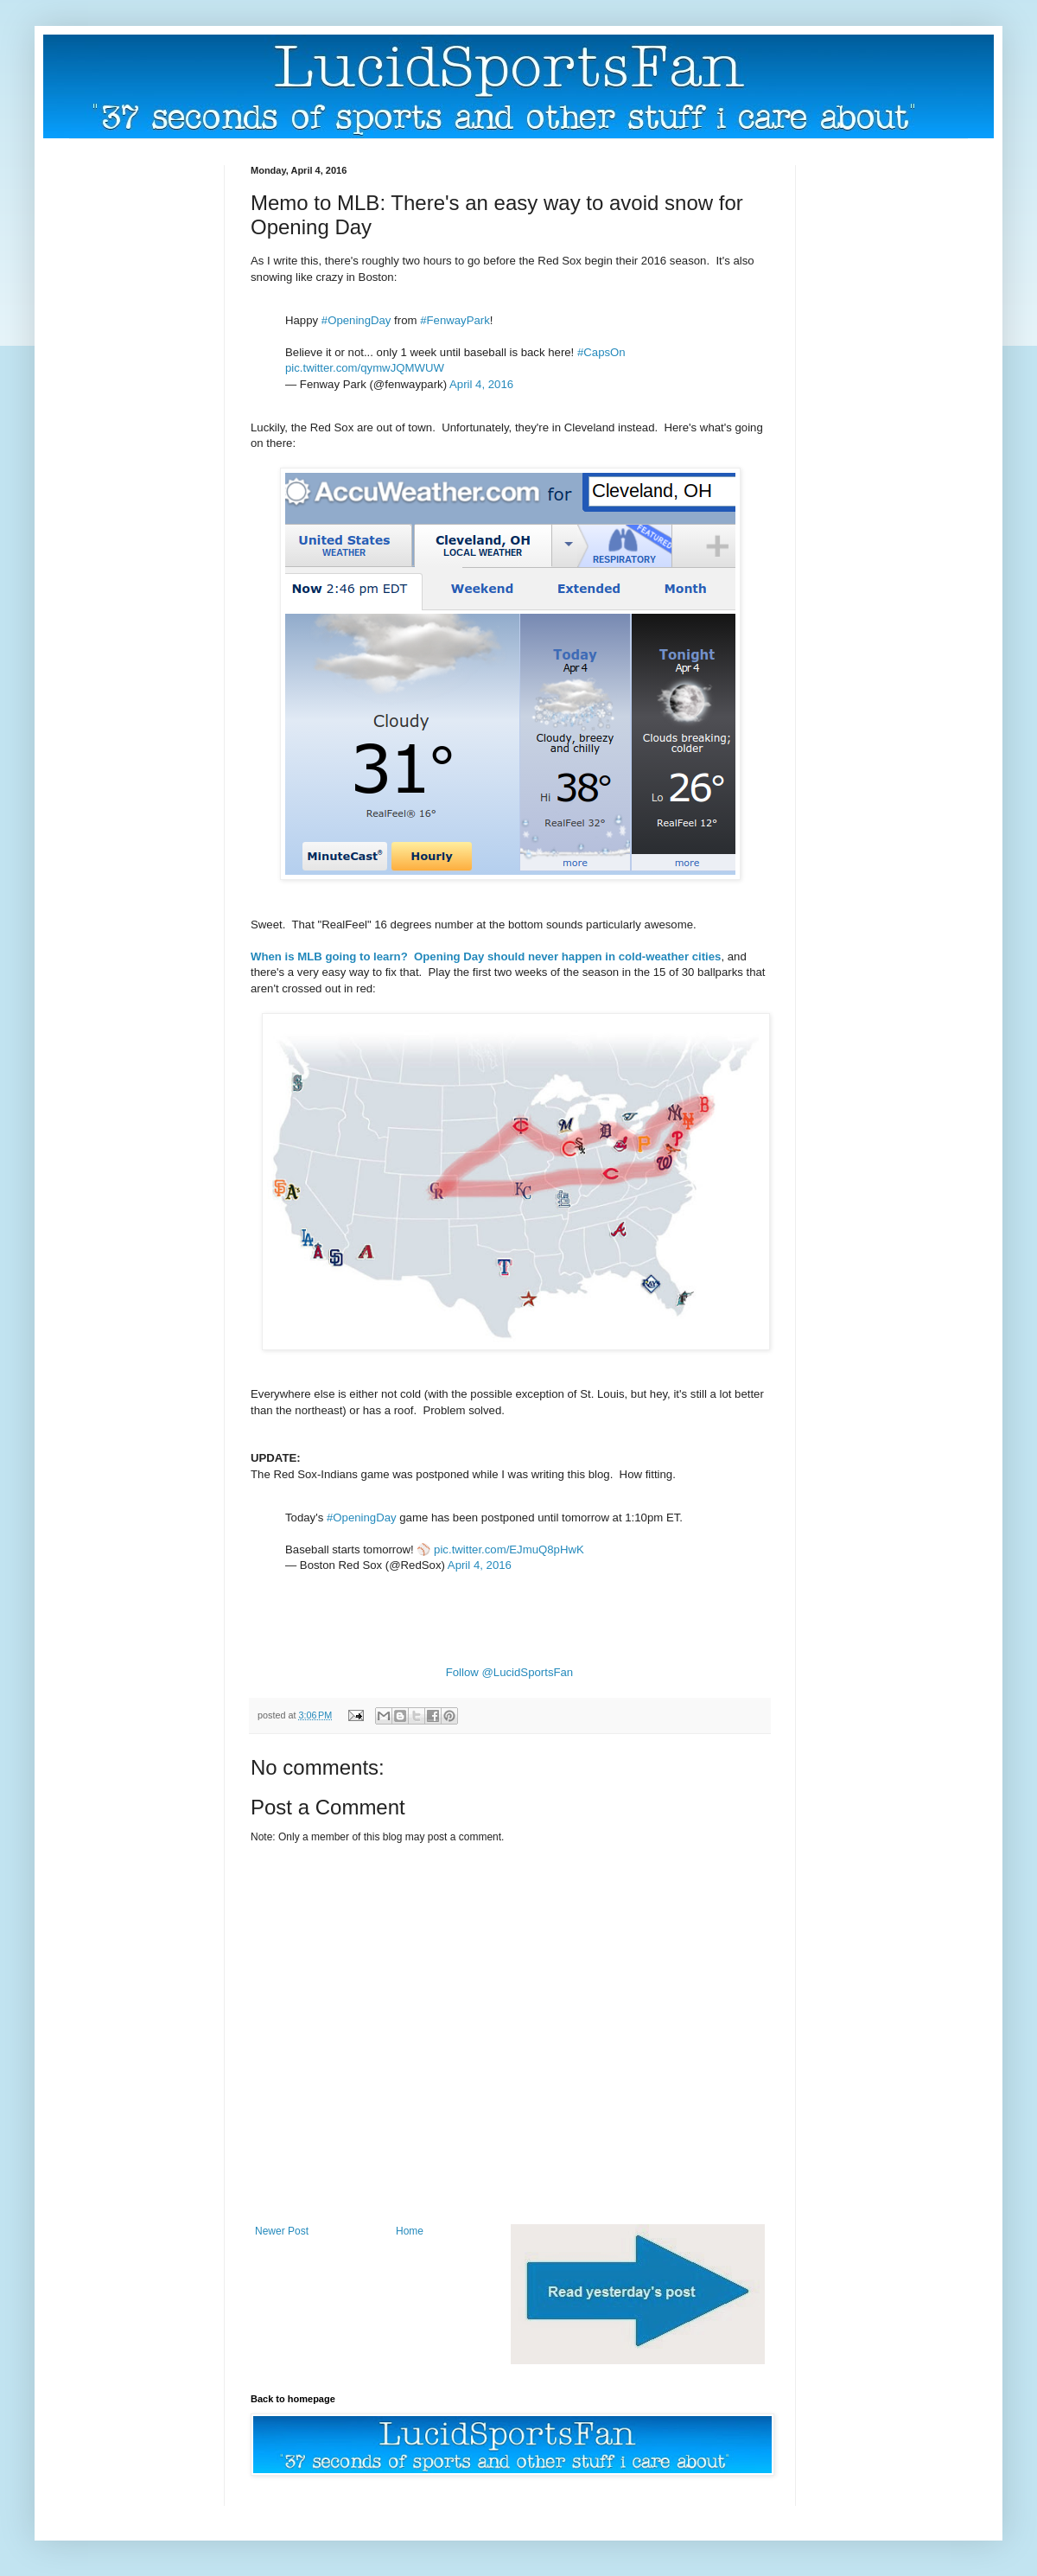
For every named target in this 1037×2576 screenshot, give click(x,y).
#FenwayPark (455, 320)
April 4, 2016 (481, 384)
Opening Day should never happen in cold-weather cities (567, 956)
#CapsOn (601, 352)
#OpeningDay (356, 320)
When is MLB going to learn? (329, 956)
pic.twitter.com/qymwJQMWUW (364, 367)
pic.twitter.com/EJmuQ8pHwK (509, 1549)
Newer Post (282, 2231)
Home (409, 2231)
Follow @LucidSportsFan (510, 1672)
